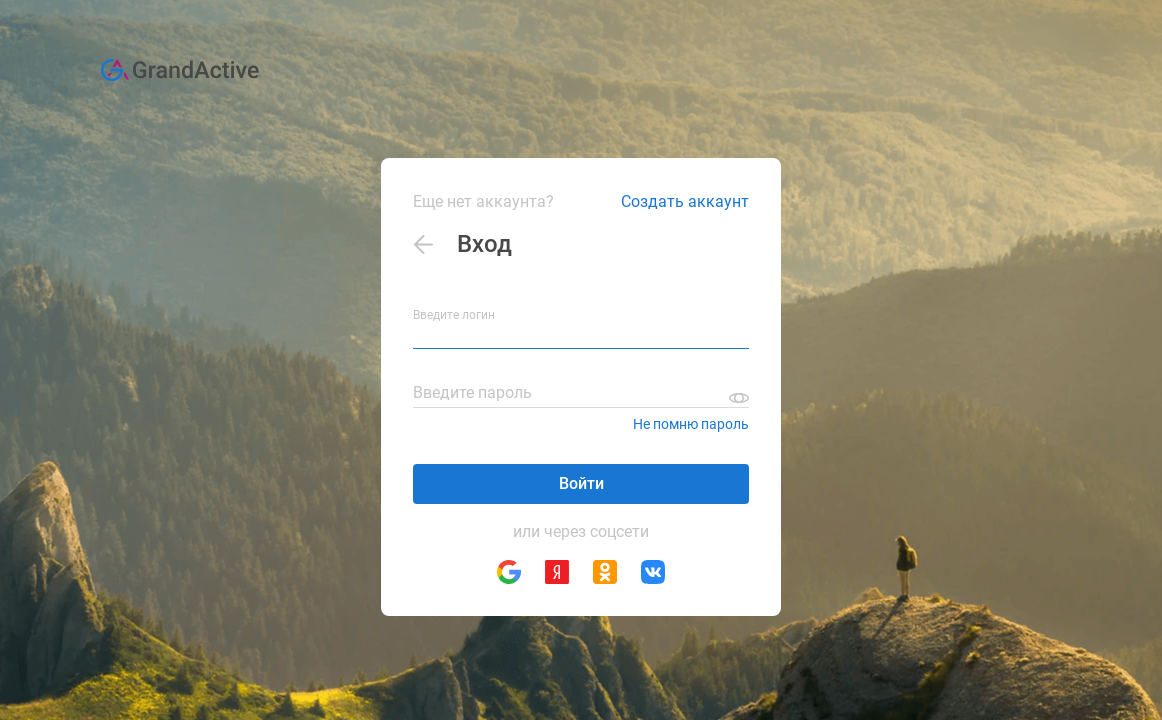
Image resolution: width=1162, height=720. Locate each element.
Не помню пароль (691, 424)
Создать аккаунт (685, 201)
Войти (581, 483)
